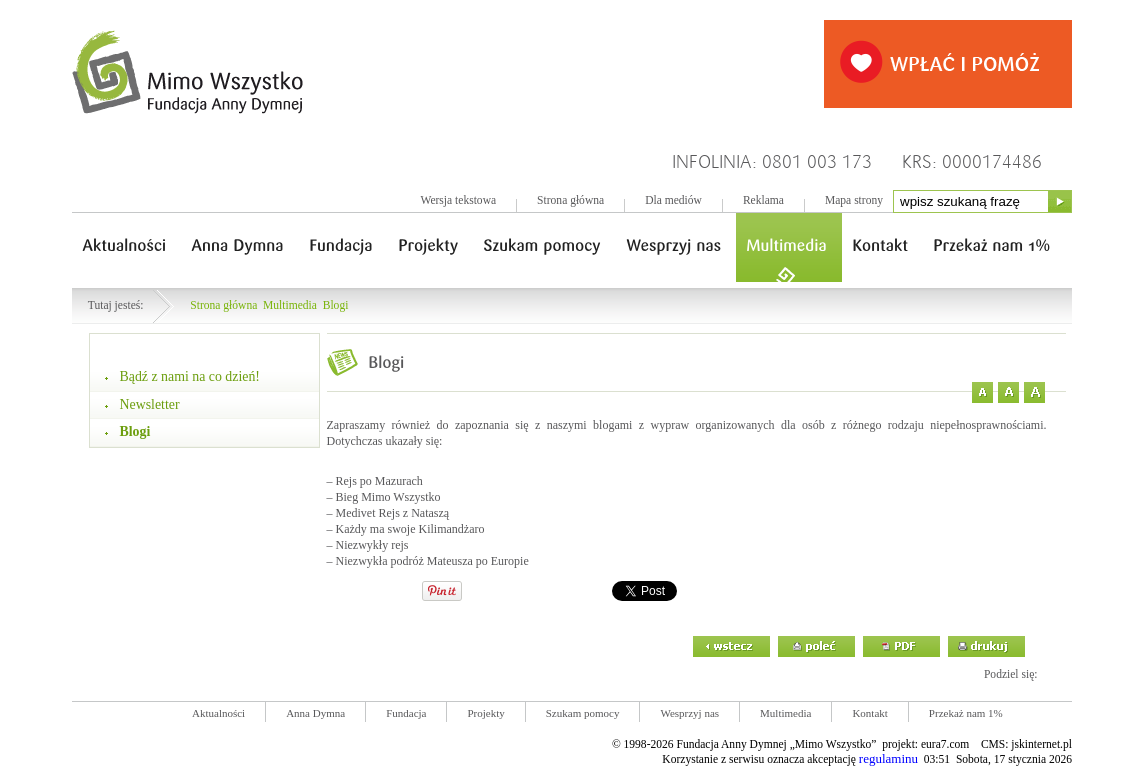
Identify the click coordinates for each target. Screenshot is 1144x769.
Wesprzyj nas (689, 713)
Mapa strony (854, 200)
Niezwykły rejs (372, 545)
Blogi (336, 305)
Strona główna (570, 200)
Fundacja (406, 713)
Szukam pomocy (583, 713)
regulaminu (888, 758)
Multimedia (290, 305)
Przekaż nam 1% (966, 713)
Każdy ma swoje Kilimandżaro (410, 529)
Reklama (763, 200)
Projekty (485, 713)
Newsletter (150, 404)
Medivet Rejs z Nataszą (393, 513)
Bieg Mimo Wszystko (388, 497)
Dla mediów (673, 200)
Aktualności (218, 713)
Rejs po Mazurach (379, 481)
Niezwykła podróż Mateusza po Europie (432, 561)
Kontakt (869, 713)
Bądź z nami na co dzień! (190, 376)
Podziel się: (1011, 674)
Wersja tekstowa (458, 200)
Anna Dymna (315, 713)
